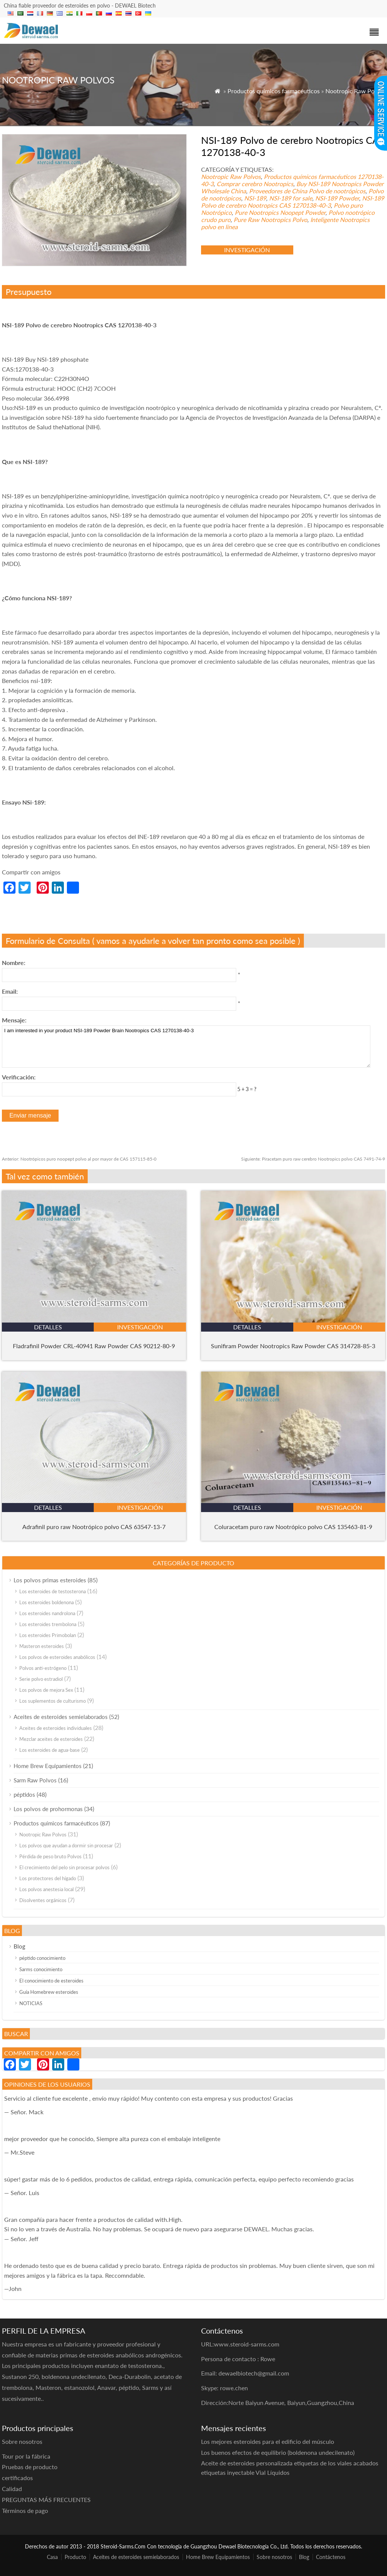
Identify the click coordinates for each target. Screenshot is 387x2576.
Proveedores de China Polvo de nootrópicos (307, 190)
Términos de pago (25, 2510)
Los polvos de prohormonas (48, 1808)
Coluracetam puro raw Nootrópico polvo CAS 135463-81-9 (293, 1526)
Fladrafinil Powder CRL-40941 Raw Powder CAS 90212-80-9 (94, 1345)
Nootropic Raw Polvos (355, 90)
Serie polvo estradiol (41, 1679)
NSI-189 (255, 198)
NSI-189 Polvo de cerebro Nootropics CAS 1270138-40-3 (292, 201)
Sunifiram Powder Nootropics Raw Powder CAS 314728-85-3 (293, 1345)
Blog (19, 1946)
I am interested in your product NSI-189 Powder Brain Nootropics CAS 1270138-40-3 (186, 1046)
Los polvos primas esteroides (50, 1580)
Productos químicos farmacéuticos (274, 90)
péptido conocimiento (42, 1958)
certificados (17, 2477)
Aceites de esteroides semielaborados (61, 1716)
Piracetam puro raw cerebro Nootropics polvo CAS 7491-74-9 (313, 1159)
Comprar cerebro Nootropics (255, 183)
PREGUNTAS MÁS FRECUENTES (46, 2499)
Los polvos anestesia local (46, 1889)
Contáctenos (330, 2557)
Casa (52, 2557)
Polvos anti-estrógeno (43, 1668)
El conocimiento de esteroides (51, 1981)
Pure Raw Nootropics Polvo (270, 219)
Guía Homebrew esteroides (48, 1992)
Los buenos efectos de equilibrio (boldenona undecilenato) (277, 2452)
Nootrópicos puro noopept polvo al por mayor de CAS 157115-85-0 (79, 1159)
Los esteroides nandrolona (47, 1613)
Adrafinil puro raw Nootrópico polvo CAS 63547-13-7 (94, 1526)
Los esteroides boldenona (46, 1602)
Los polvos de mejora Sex (46, 1690)
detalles (48, 1326)
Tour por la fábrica (26, 2456)
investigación (247, 249)
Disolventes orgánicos (43, 1900)
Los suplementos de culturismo (52, 1701)
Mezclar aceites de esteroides (51, 1739)
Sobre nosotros (274, 2557)
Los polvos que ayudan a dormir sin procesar (66, 1845)
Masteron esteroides (41, 1646)
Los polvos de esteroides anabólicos (57, 1657)
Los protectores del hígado (47, 1878)
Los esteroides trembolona (47, 1624)
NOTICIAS (30, 2003)
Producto (75, 2557)
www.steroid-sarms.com (246, 2344)
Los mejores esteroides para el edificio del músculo (267, 2441)
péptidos (24, 1794)
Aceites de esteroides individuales (55, 1728)
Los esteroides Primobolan (47, 1635)
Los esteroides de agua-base (49, 1750)
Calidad (12, 2488)
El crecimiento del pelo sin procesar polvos (64, 1867)
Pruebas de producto (29, 2466)
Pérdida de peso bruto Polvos (50, 1856)
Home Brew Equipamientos (48, 1765)
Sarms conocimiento (40, 1969)
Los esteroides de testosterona (52, 1591)
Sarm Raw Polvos (35, 1780)
